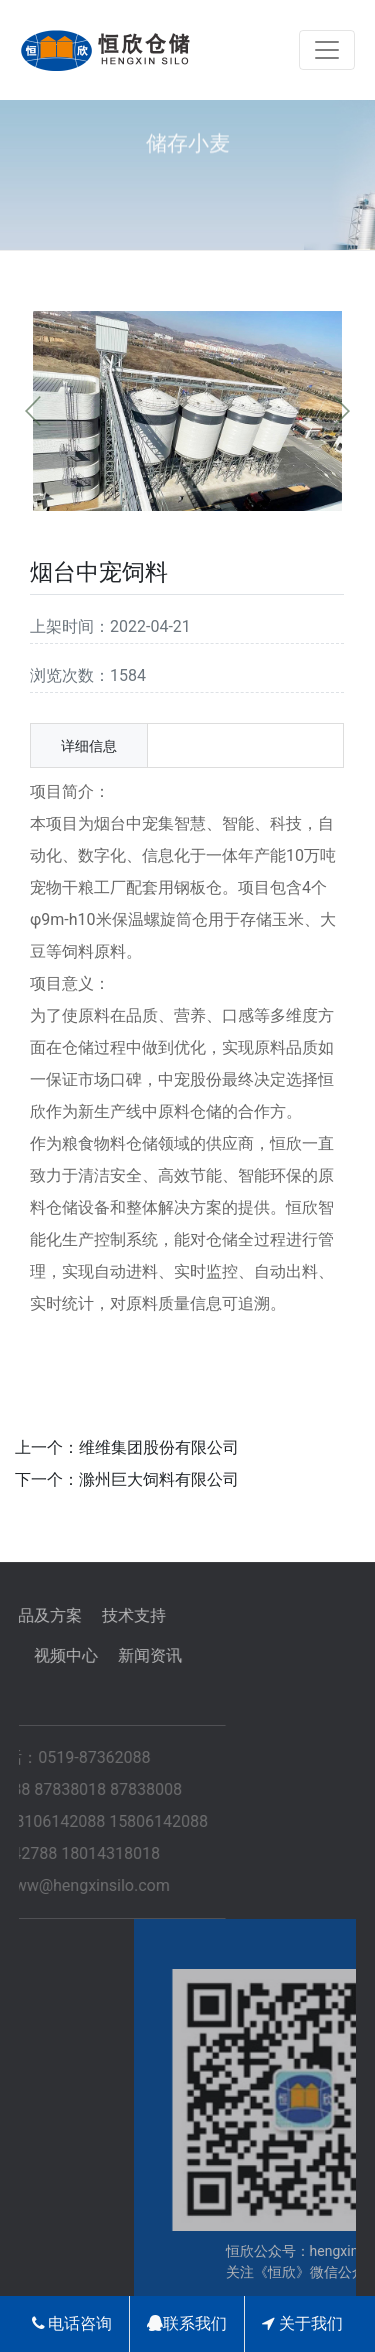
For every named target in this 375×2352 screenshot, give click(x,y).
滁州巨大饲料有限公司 (159, 1479)
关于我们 (302, 2323)
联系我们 (187, 2323)
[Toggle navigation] (327, 50)
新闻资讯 (101, 1655)
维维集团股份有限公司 (159, 1447)
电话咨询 (72, 2323)
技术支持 (85, 1615)
